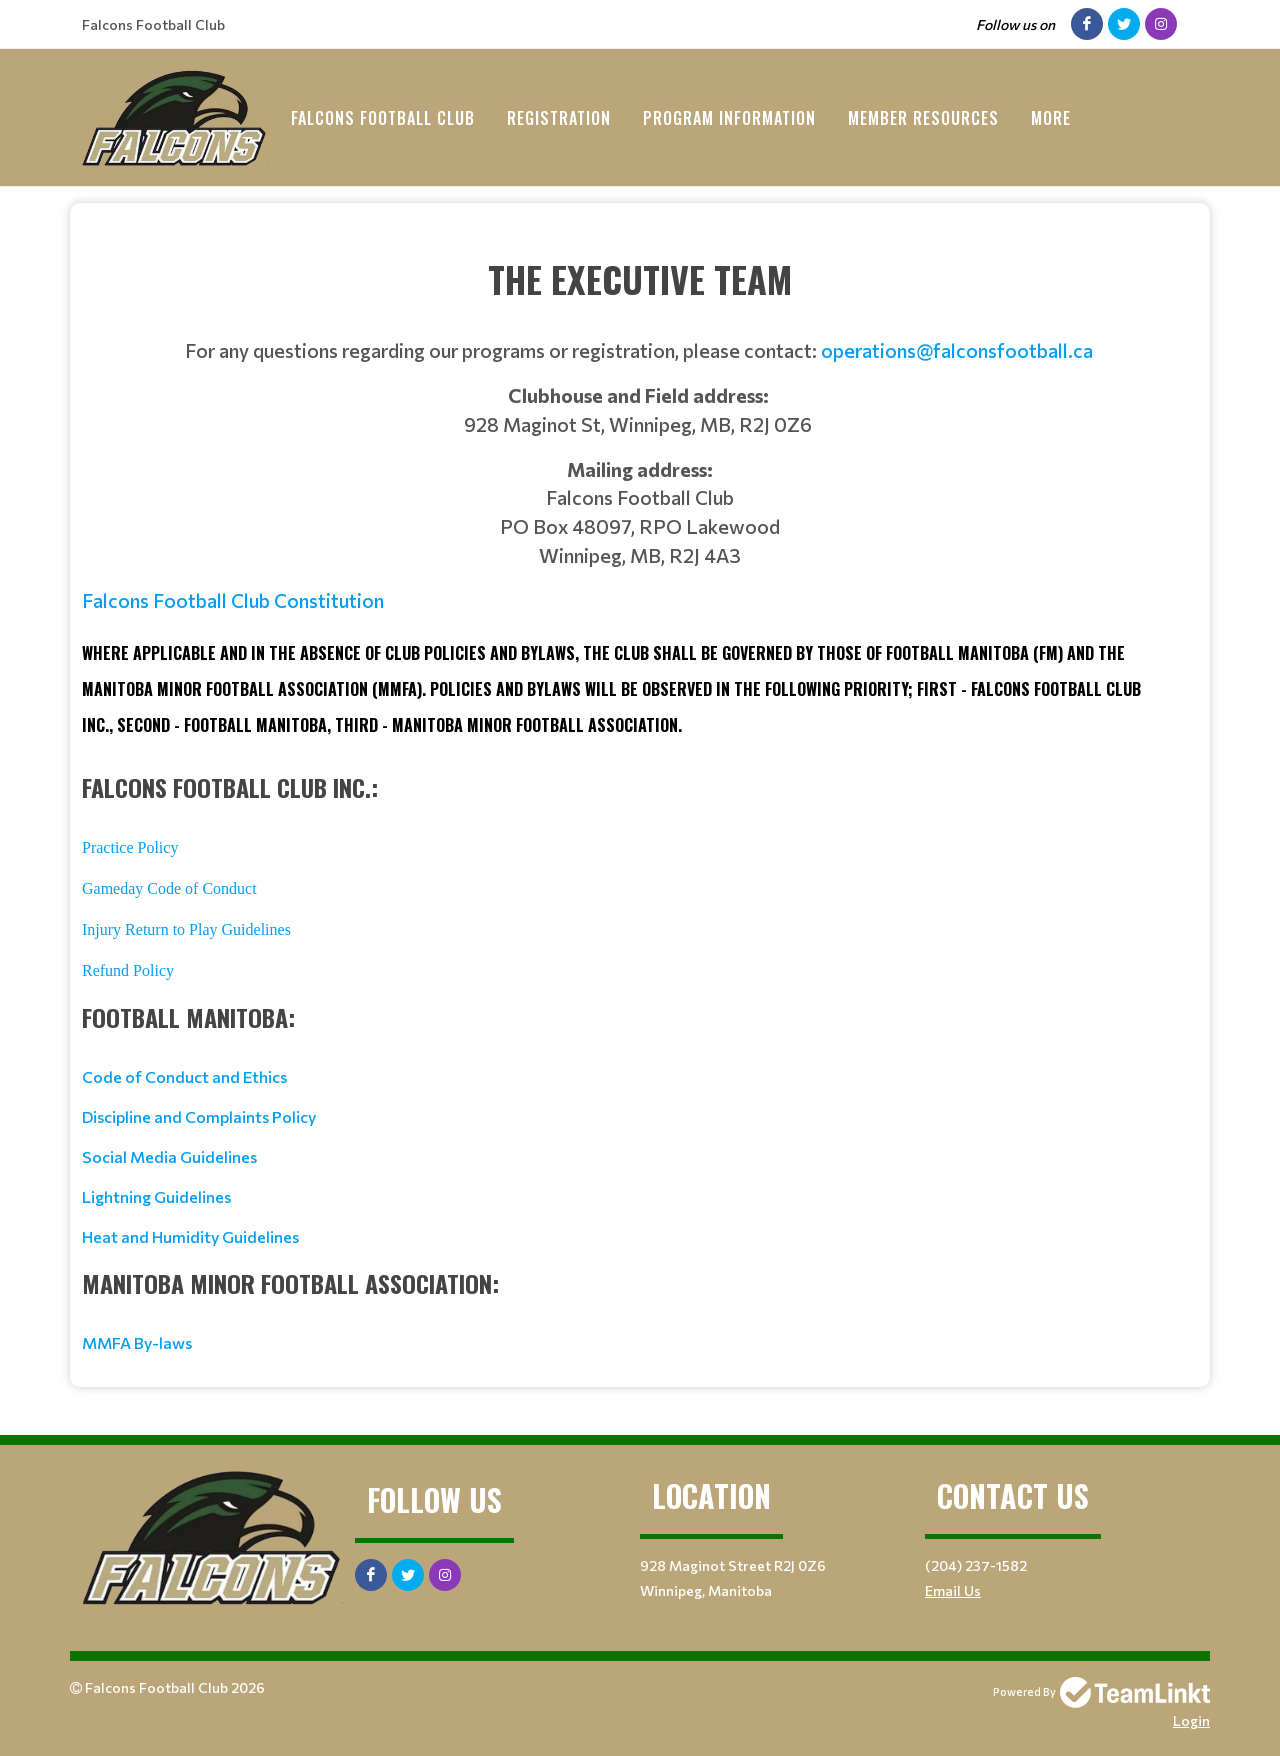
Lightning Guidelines (156, 1196)
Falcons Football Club (383, 118)
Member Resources (923, 118)
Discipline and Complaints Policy (199, 1116)
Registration (559, 118)
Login (1191, 1720)
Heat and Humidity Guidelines (190, 1236)
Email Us (953, 1590)
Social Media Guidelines (169, 1156)
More (1051, 118)
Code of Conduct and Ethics (184, 1076)
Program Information (729, 118)
